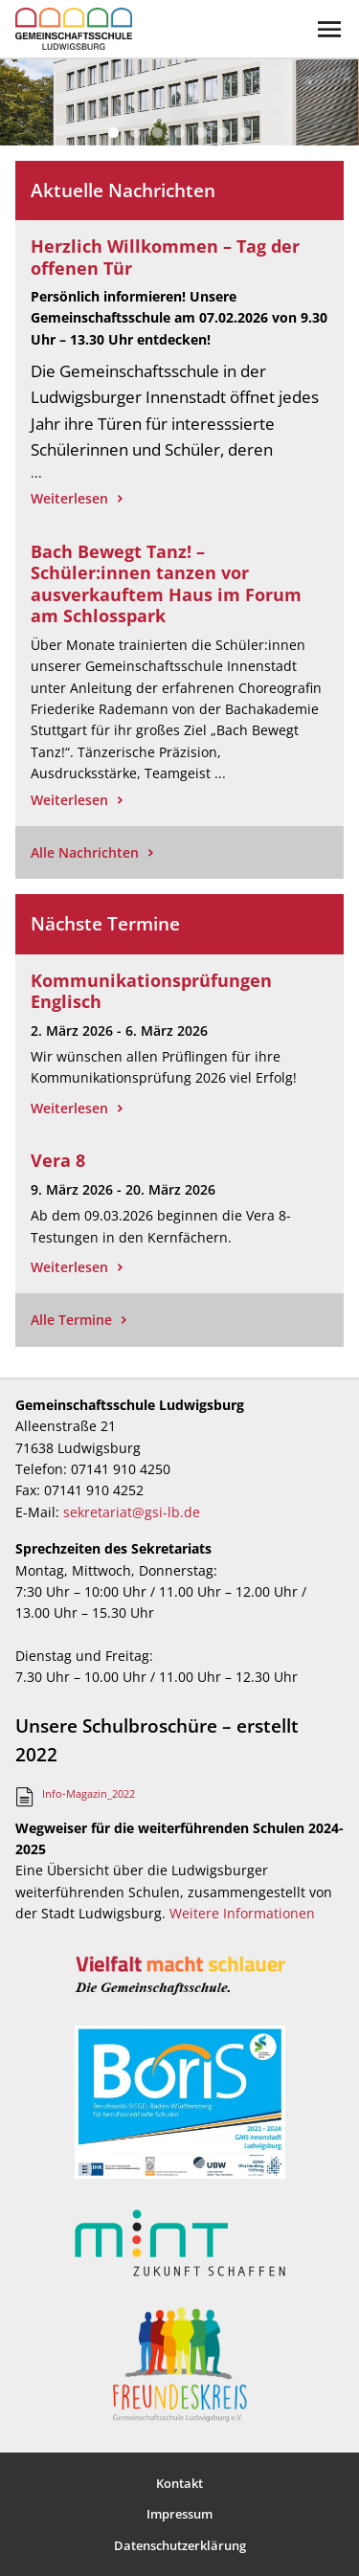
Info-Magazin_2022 (88, 1793)
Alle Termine (71, 1319)
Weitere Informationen (242, 1913)
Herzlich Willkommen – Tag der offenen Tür (165, 257)
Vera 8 (58, 1160)
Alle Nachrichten (85, 852)
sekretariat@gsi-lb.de (131, 1512)
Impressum (179, 2513)
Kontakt (179, 2483)
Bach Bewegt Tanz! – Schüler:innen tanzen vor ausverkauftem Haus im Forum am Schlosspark (166, 584)
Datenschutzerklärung (180, 2545)
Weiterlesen (69, 498)
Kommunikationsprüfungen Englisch (151, 991)
